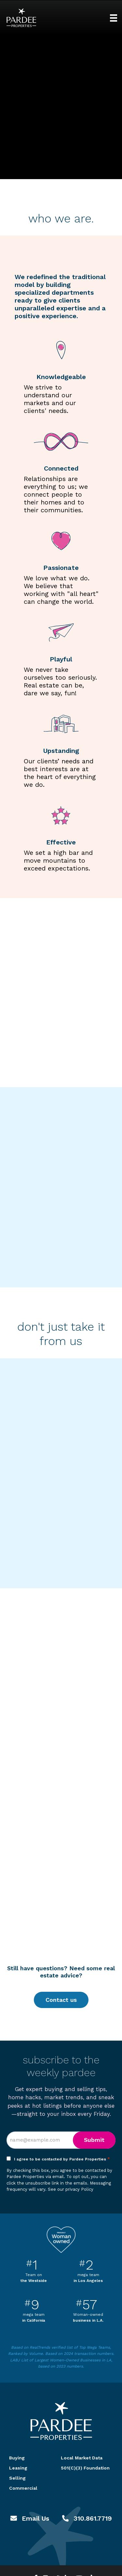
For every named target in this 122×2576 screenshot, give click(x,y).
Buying (17, 2457)
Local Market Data (81, 2457)
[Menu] (113, 17)
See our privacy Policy (70, 2189)
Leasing (18, 2467)
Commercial (23, 2488)
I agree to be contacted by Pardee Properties (62, 2159)
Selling (17, 2478)
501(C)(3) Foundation (85, 2467)
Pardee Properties (21, 17)
